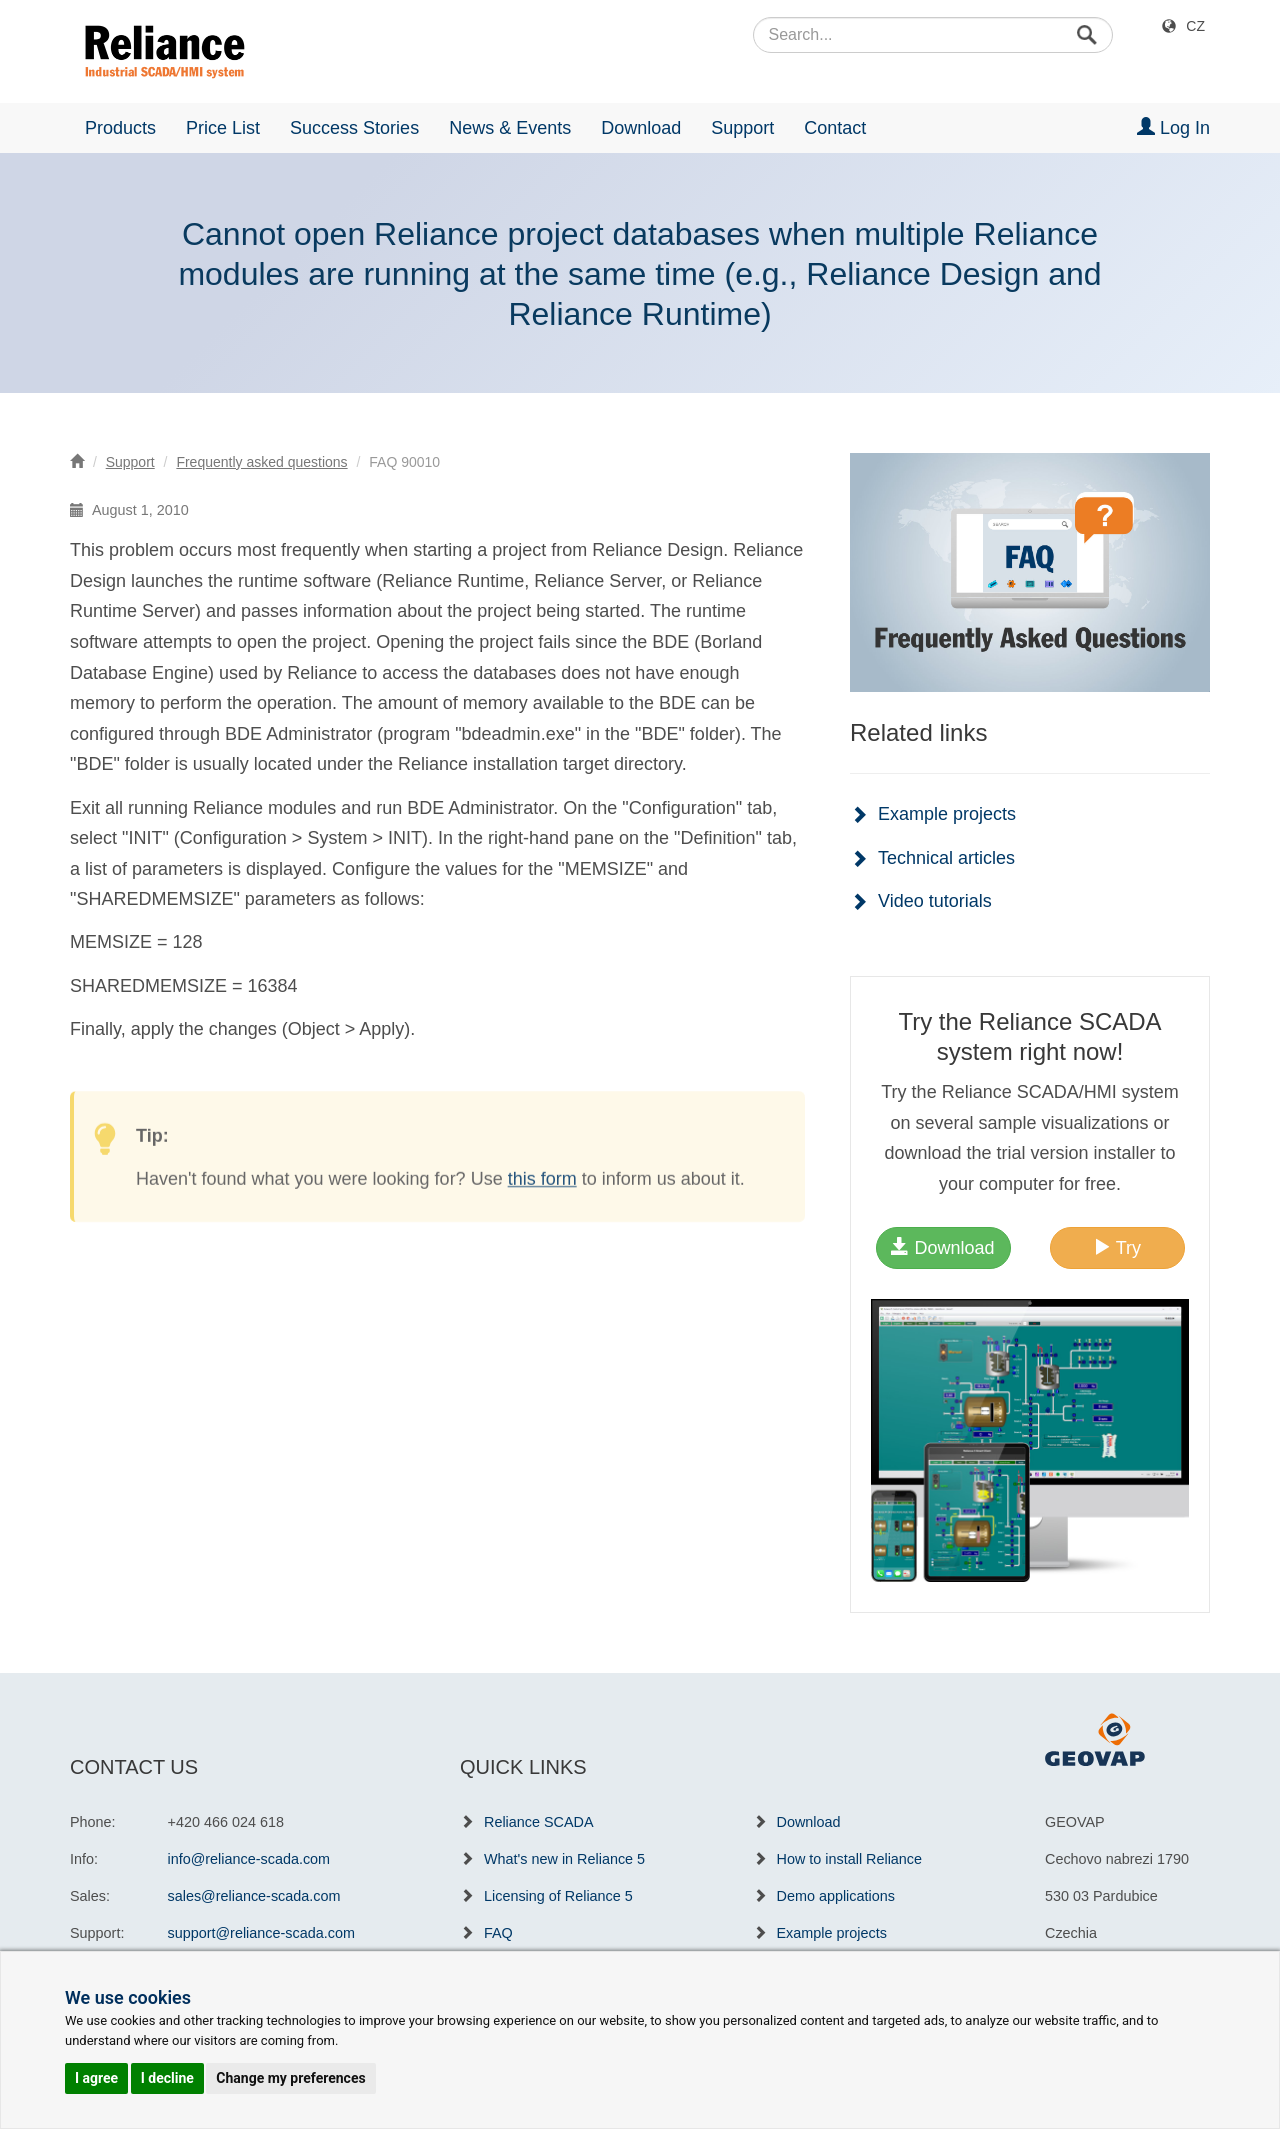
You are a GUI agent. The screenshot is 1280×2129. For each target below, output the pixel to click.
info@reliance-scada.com (249, 1859)
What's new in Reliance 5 (564, 1859)
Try (1117, 1247)
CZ (1195, 26)
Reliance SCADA (539, 1822)
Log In (1173, 127)
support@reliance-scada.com (261, 1933)
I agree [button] (96, 2078)
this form (542, 1202)
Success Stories (354, 128)
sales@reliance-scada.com (254, 1896)
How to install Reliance (850, 1859)
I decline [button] (167, 2078)
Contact (835, 128)
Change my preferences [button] (290, 2078)
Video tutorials (935, 901)
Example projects (947, 814)
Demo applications (836, 1896)
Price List (223, 128)
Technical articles (946, 858)
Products (120, 128)
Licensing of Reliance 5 (558, 1896)
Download (641, 128)
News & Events (510, 128)
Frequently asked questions (261, 462)
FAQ (498, 1933)
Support (742, 128)
